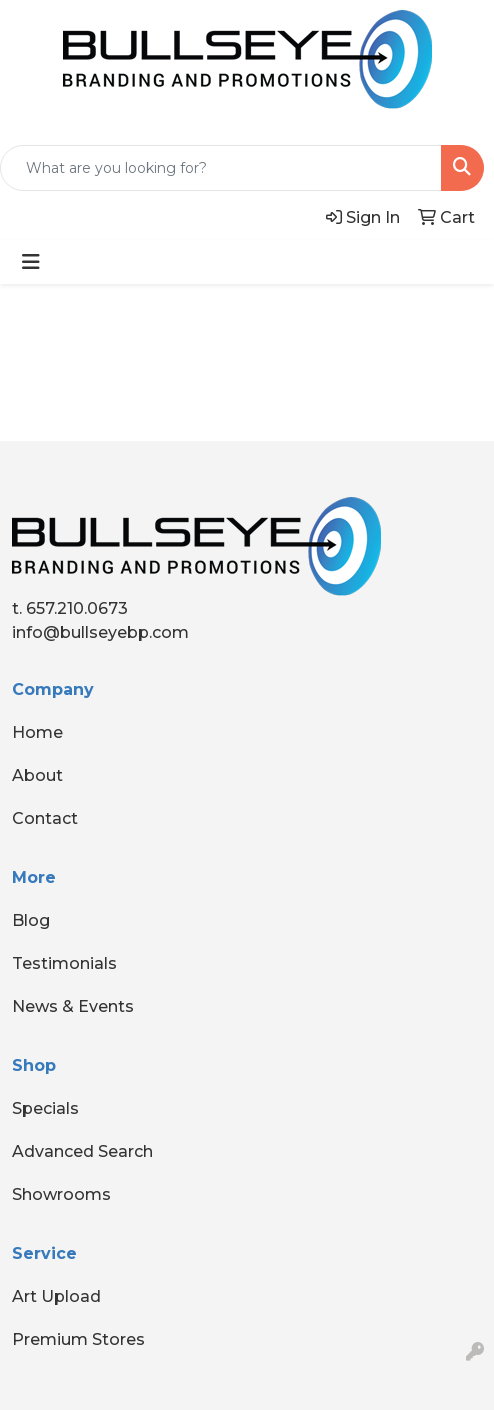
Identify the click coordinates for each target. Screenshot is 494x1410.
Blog (31, 920)
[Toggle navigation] (31, 262)
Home (37, 732)
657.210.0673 (77, 608)
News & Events (73, 1006)
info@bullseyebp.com (100, 632)
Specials (45, 1108)
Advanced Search (82, 1151)
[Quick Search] (221, 168)
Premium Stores (78, 1339)
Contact (45, 818)
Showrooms (61, 1194)
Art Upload (56, 1296)
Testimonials (64, 963)
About (37, 775)
